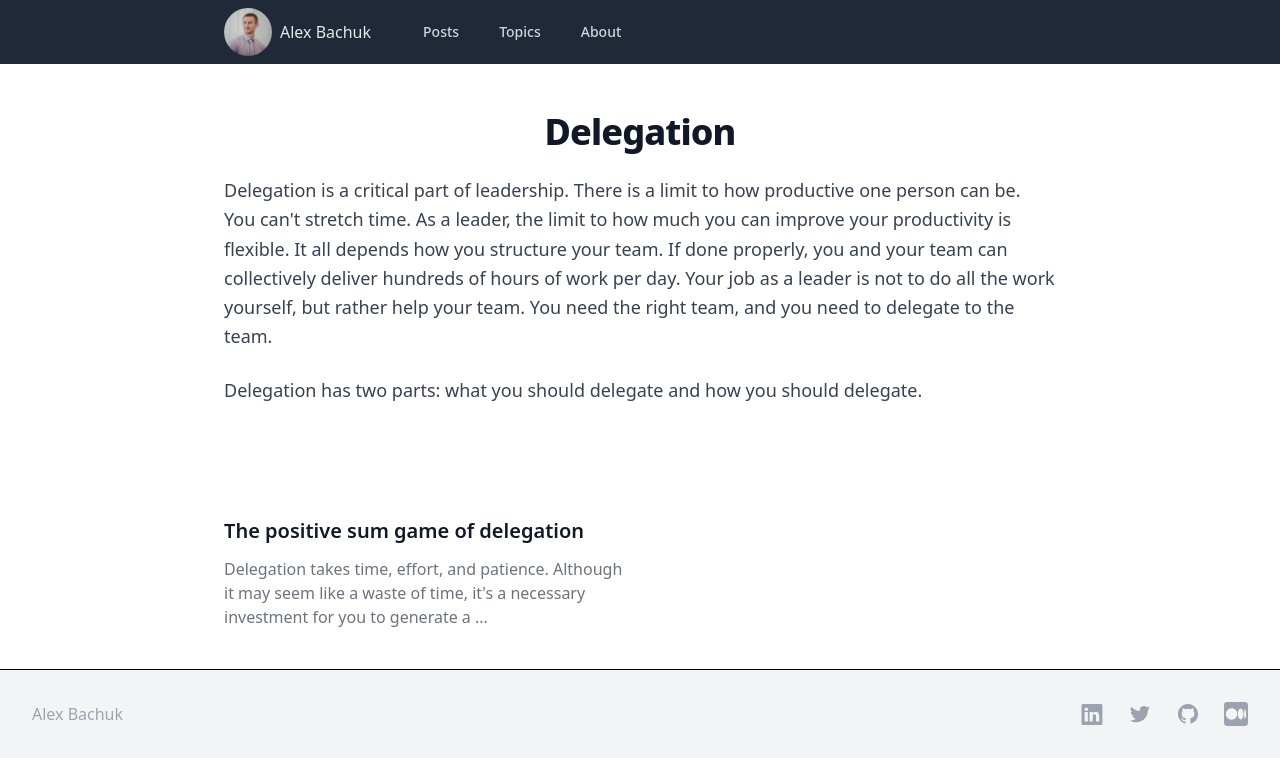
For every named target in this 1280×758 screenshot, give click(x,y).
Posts (441, 31)
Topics (520, 31)
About (601, 31)
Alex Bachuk (325, 32)
